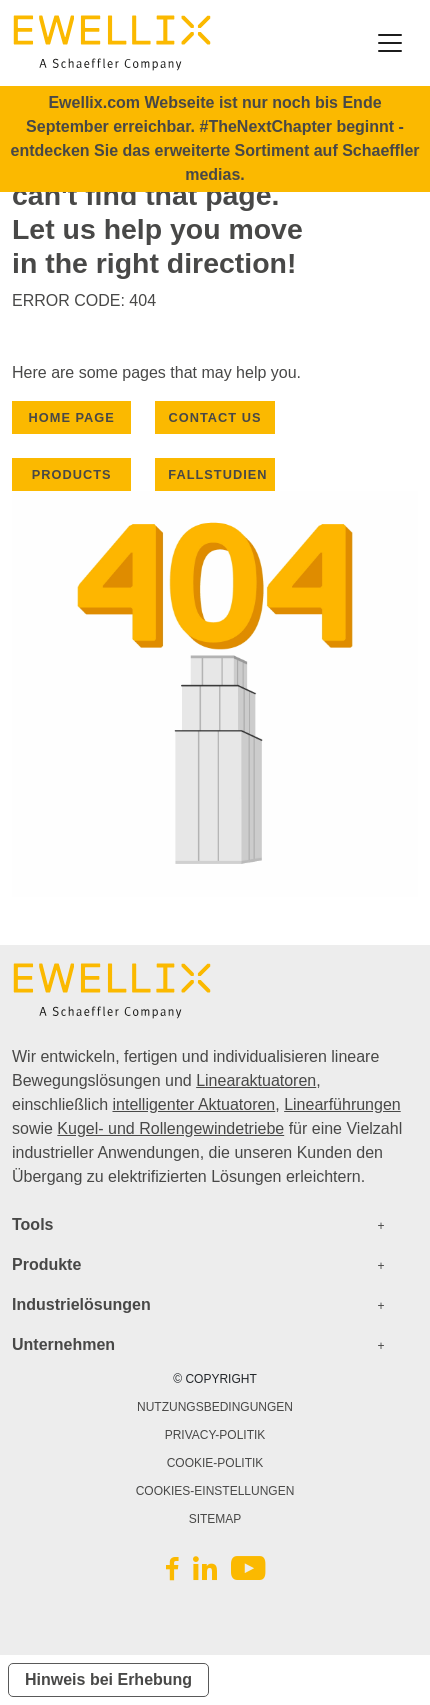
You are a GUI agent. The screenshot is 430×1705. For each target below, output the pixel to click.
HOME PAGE (72, 417)
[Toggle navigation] (390, 43)
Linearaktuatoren (256, 1080)
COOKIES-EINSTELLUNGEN (215, 1491)
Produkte (46, 1264)
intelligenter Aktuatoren (193, 1104)
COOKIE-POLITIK (215, 1463)
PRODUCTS (72, 474)
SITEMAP (215, 1519)
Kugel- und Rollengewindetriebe (170, 1128)
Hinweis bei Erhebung (108, 1679)
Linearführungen (342, 1104)
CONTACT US (215, 417)
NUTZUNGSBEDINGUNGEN (215, 1407)
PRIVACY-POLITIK (215, 1435)
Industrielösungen (81, 1304)
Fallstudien (217, 474)
